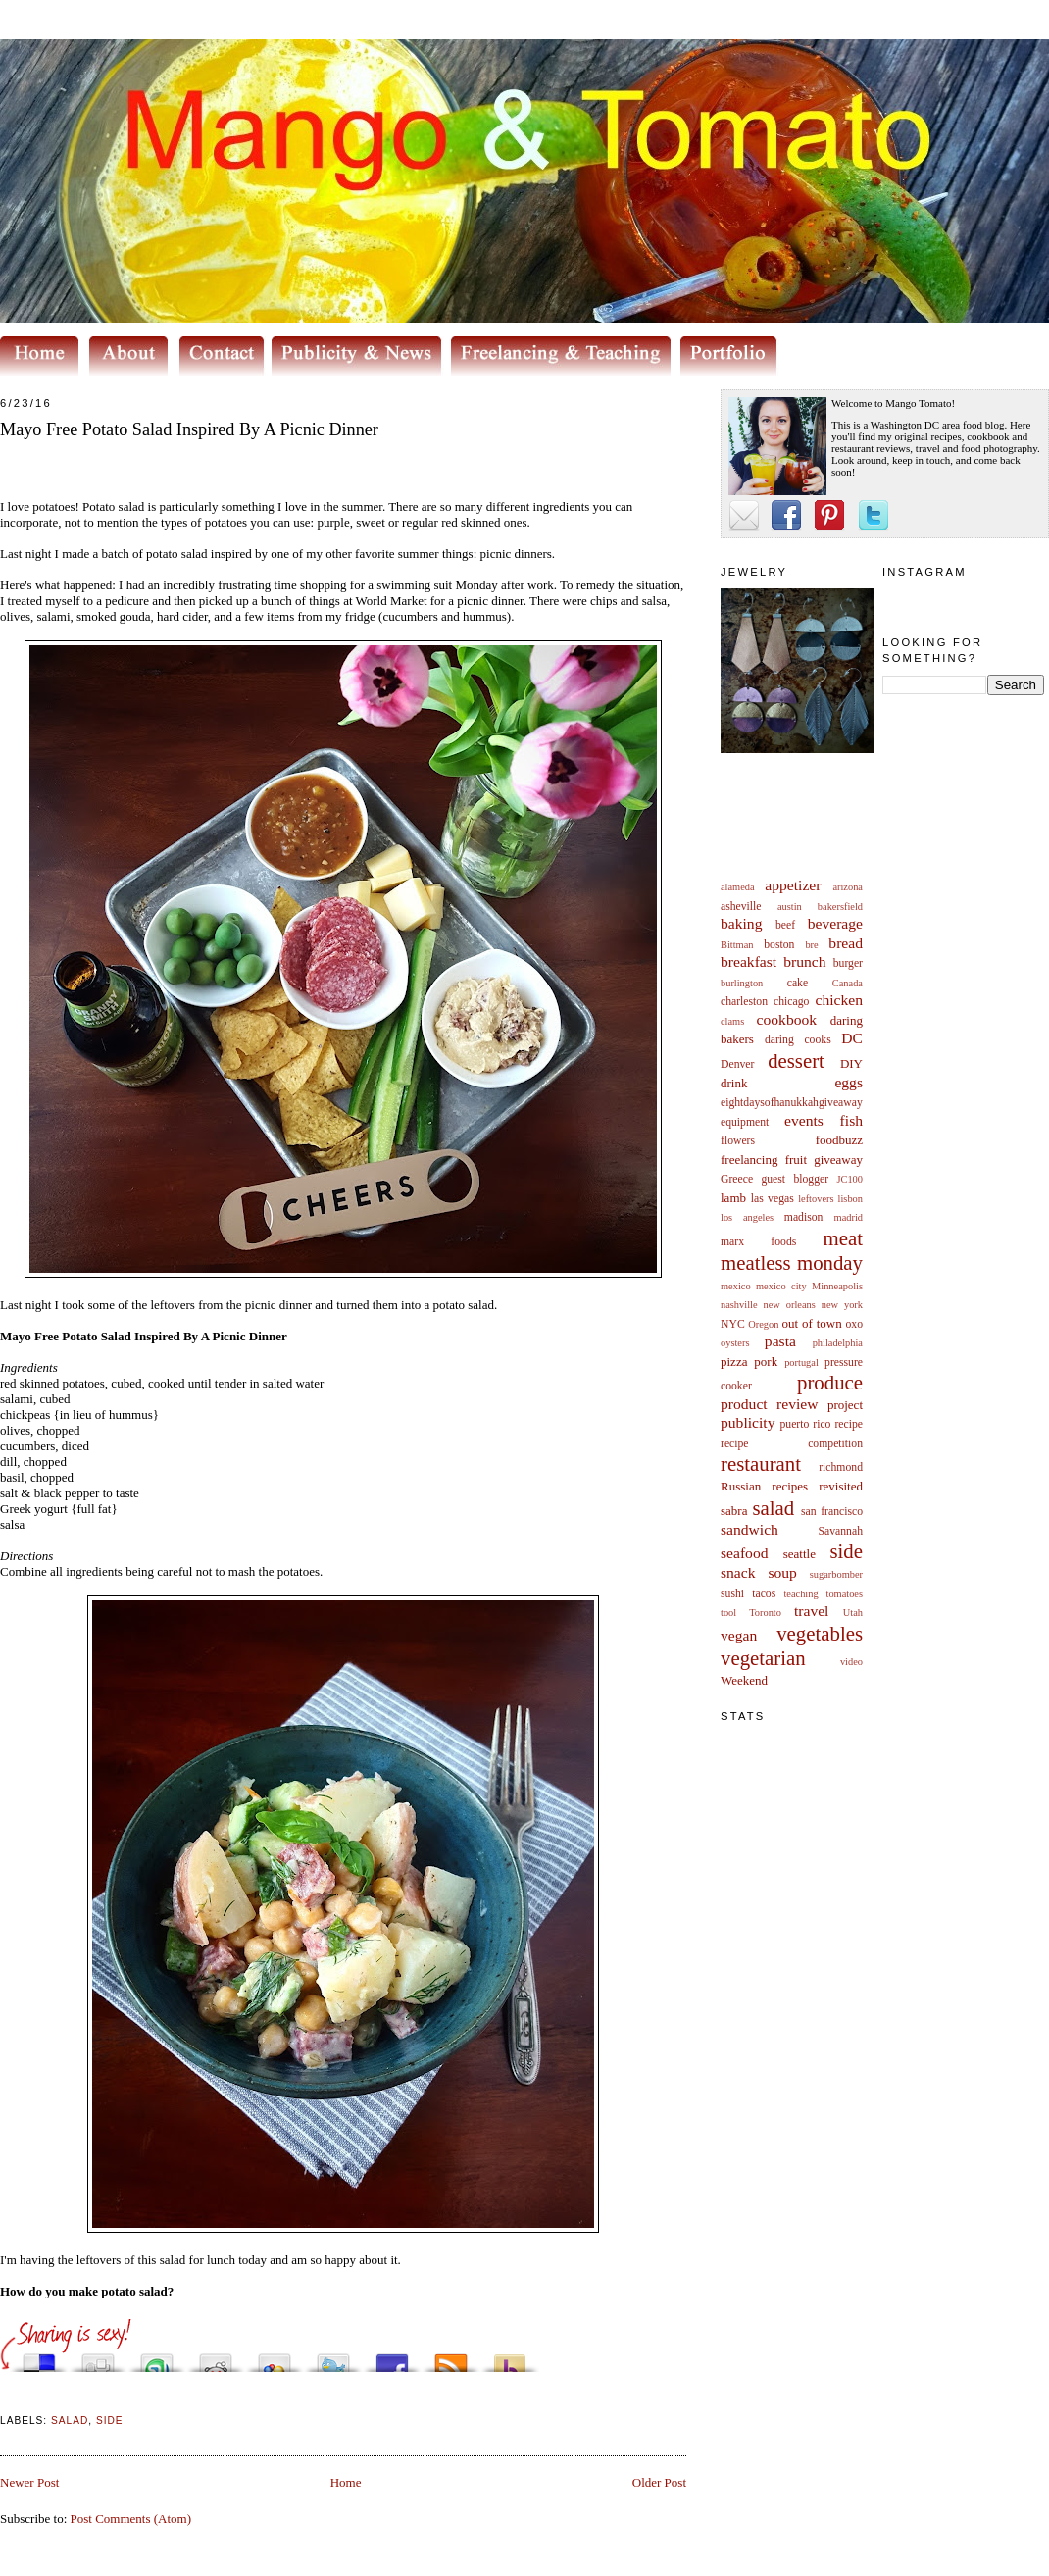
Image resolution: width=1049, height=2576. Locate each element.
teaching (800, 1594)
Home (346, 2482)
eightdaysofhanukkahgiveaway (792, 1102)
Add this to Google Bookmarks (274, 2358)
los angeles (747, 1217)
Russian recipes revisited (792, 1486)
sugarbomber (836, 1574)
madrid (848, 1217)
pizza (734, 1361)
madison (804, 1217)
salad (773, 1507)
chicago (791, 1001)
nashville (739, 1304)
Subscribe (451, 2358)
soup (782, 1572)
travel (811, 1610)
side (846, 1551)
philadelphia (838, 1343)
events (804, 1120)
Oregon (763, 1324)
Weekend (744, 1680)
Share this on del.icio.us (39, 2358)
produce (830, 1382)
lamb (733, 1197)
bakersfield (840, 906)
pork (765, 1361)
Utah (853, 1612)
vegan (739, 1635)
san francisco (832, 1511)
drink (734, 1083)
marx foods (758, 1242)
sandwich (749, 1529)
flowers (738, 1141)
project (845, 1404)
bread (845, 942)
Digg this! (98, 2358)
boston (779, 944)
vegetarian (763, 1657)
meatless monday (792, 1262)
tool (728, 1612)
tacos (763, 1594)
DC (852, 1038)
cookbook (787, 1019)
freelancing (749, 1159)
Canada (847, 983)
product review (769, 1403)
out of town (812, 1323)
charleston (744, 1001)
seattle (799, 1553)
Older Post (659, 2482)
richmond (841, 1467)
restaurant (761, 1463)
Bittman (737, 944)
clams (732, 1021)
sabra (734, 1510)
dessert (796, 1060)
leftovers (815, 1198)
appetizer (793, 885)
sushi (732, 1594)
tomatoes (845, 1594)
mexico (736, 1286)
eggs (848, 1082)
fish (851, 1120)
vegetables (819, 1633)
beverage (835, 923)
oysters (735, 1343)
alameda (738, 887)
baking (741, 923)
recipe (848, 1424)
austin (789, 906)
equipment (745, 1122)
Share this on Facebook (392, 2358)
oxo (854, 1324)
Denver (737, 1064)
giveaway (838, 1159)
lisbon (850, 1198)
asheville (741, 906)
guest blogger (794, 1179)
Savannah (841, 1531)
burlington (742, 983)
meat (843, 1238)
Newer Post (29, 2482)
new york (842, 1304)
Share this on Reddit (215, 2358)
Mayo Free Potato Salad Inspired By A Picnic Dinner (189, 429)
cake (797, 983)
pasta (780, 1341)
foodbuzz (839, 1140)
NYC (733, 1324)
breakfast (748, 961)
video (851, 1661)
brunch (804, 961)
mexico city (781, 1286)
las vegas (772, 1198)
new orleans (789, 1304)
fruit (796, 1159)
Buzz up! (509, 2358)
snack (738, 1572)
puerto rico (804, 1424)
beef (785, 925)
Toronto (765, 1612)
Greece (737, 1179)
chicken (840, 999)
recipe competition (792, 1444)
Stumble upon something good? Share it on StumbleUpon (156, 2358)
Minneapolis (837, 1286)
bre (811, 944)
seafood (745, 1552)
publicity (747, 1422)
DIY (851, 1063)
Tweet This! (333, 2358)
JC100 (849, 1179)
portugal (801, 1362)
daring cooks (798, 1040)
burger (848, 963)
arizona (847, 887)
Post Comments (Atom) (131, 2518)
